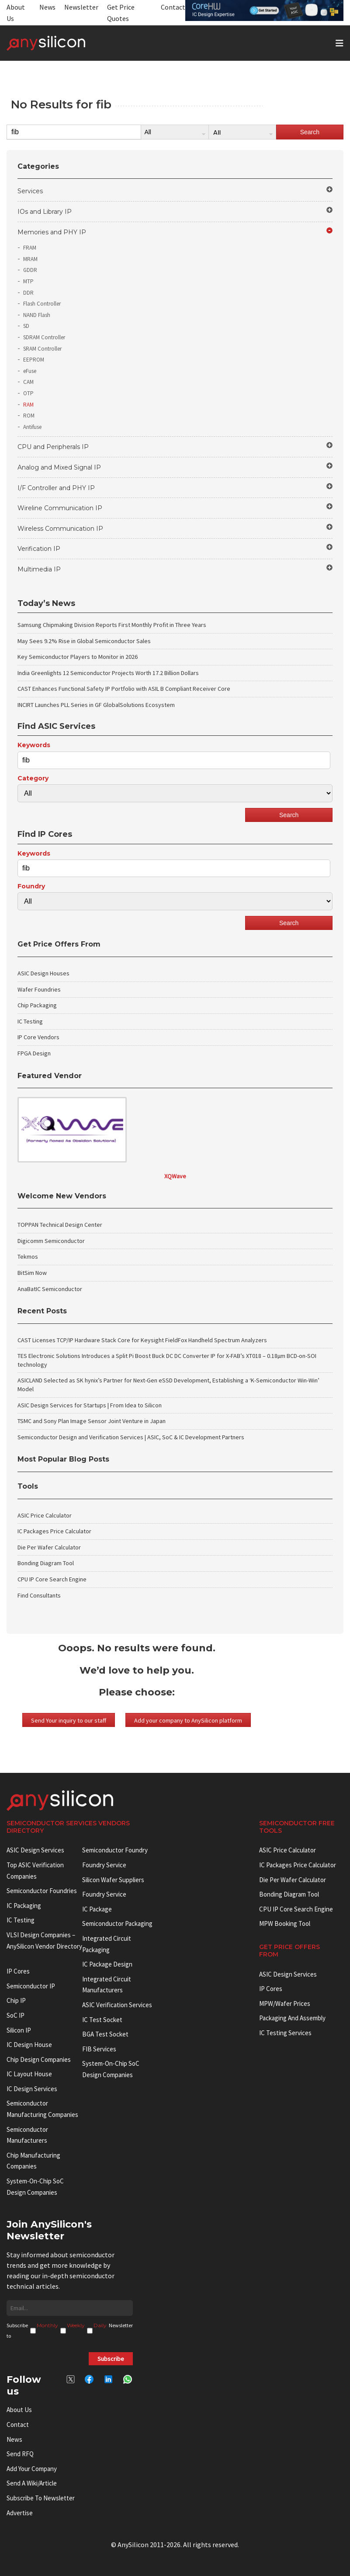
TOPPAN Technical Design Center (59, 1225)
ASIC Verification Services (117, 2005)
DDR (28, 292)
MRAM (30, 259)
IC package (97, 1909)
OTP (28, 393)
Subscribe (110, 2359)
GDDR (30, 270)
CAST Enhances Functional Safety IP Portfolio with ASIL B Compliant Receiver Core (123, 689)
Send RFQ (20, 2454)
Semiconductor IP (31, 1986)
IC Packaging (24, 1905)
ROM (29, 415)
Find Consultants (39, 1595)
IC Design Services (32, 2089)
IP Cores (270, 1988)
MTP (28, 281)
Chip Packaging (37, 1005)
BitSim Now (32, 1273)
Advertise (20, 2513)
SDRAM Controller (44, 337)
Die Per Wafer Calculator (49, 1547)
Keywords (33, 745)
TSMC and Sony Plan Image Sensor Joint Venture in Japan (91, 1421)
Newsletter (81, 7)
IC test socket (102, 2020)
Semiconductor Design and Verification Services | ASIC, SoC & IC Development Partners (130, 1437)
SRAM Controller (42, 348)
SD (26, 326)
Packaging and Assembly (292, 2018)
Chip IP (16, 2000)
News (47, 7)
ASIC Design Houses (43, 973)
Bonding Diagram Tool (45, 1563)
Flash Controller (42, 303)
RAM (28, 404)
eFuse (29, 371)
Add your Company (32, 2469)
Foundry (31, 886)
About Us (19, 2409)
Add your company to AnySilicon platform (188, 1720)
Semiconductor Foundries (42, 1891)
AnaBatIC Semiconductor (49, 1289)
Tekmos (27, 1256)
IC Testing (30, 1021)
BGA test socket (105, 2034)
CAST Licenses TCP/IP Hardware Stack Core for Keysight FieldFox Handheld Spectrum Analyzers (142, 1340)
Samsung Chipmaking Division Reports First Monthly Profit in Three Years (111, 625)
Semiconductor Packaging (117, 1923)
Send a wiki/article (32, 2483)
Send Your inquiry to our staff (68, 1720)
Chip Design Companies (39, 2059)
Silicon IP (19, 2030)
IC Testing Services (285, 2033)
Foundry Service (104, 1865)
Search (309, 132)
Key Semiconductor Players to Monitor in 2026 (77, 657)
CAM (28, 382)
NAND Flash (36, 315)
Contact (173, 7)
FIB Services (99, 2049)
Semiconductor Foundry (115, 1850)
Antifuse (32, 427)
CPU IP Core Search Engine (52, 1579)
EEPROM (33, 359)
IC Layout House (29, 2074)
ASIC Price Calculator (44, 1515)
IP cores (18, 1971)
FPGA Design (34, 1053)
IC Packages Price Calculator (54, 1531)
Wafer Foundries (39, 989)
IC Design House (29, 2044)
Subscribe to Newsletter (41, 2498)
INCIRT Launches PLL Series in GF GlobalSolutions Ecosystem (96, 705)
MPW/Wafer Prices (284, 2003)
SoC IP (15, 2015)
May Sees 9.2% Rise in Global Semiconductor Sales (84, 641)
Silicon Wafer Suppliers (113, 1880)
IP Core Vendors (38, 1037)
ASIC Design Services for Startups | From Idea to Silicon (89, 1405)
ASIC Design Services (35, 1850)
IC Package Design (107, 1964)
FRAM (29, 247)
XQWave (175, 1176)
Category (33, 778)
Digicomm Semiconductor (51, 1241)
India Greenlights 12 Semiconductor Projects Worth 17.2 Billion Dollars (108, 673)
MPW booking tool (284, 1923)
